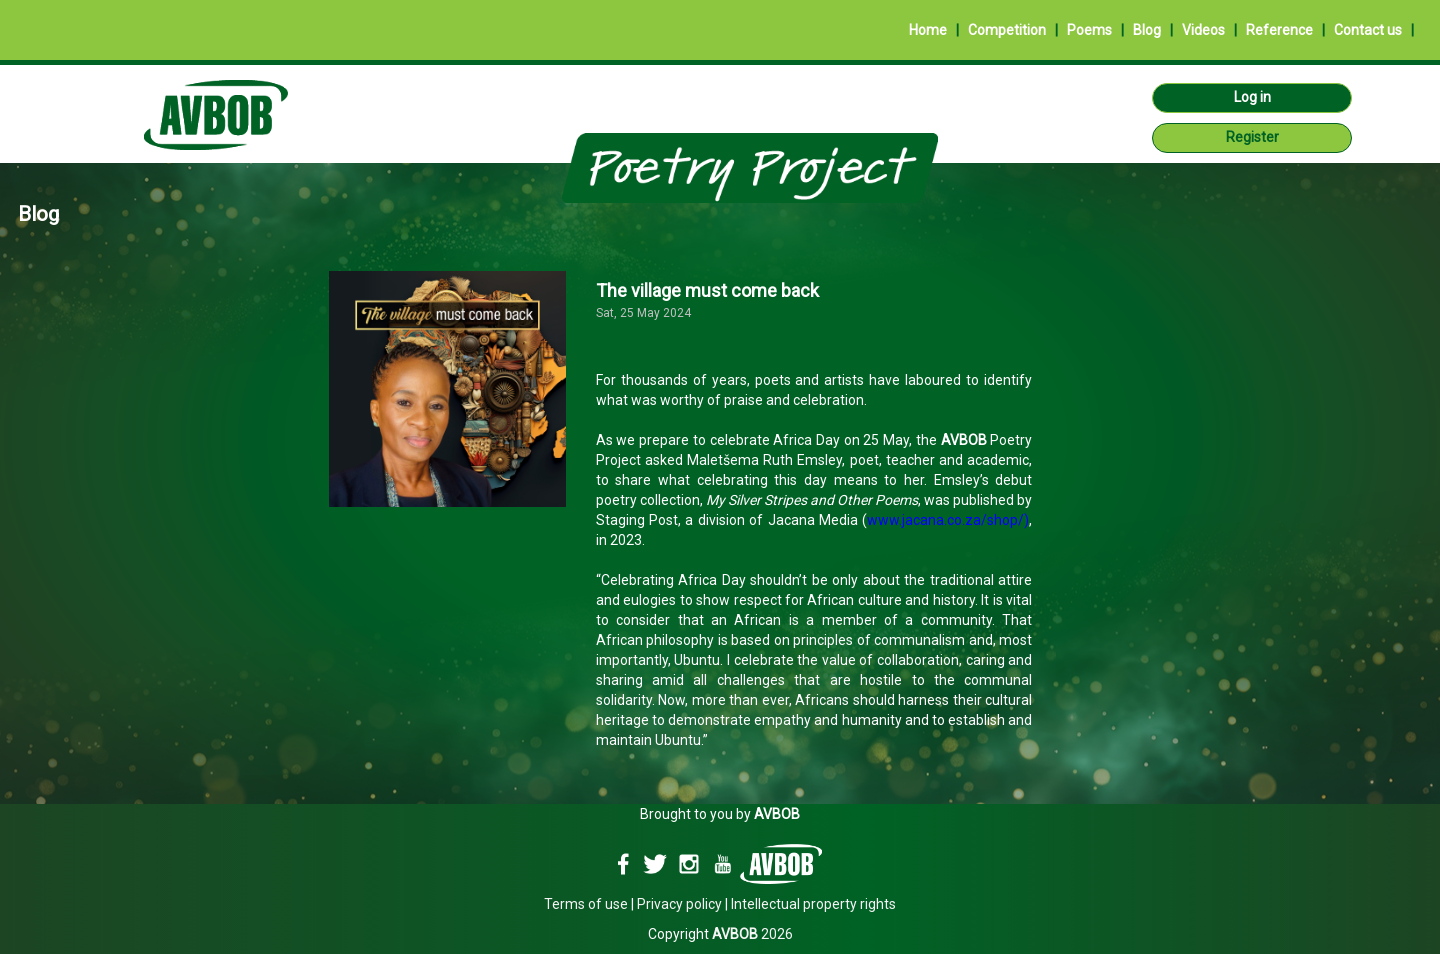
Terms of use (586, 904)
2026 (752, 934)
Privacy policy (679, 904)
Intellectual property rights (813, 904)
